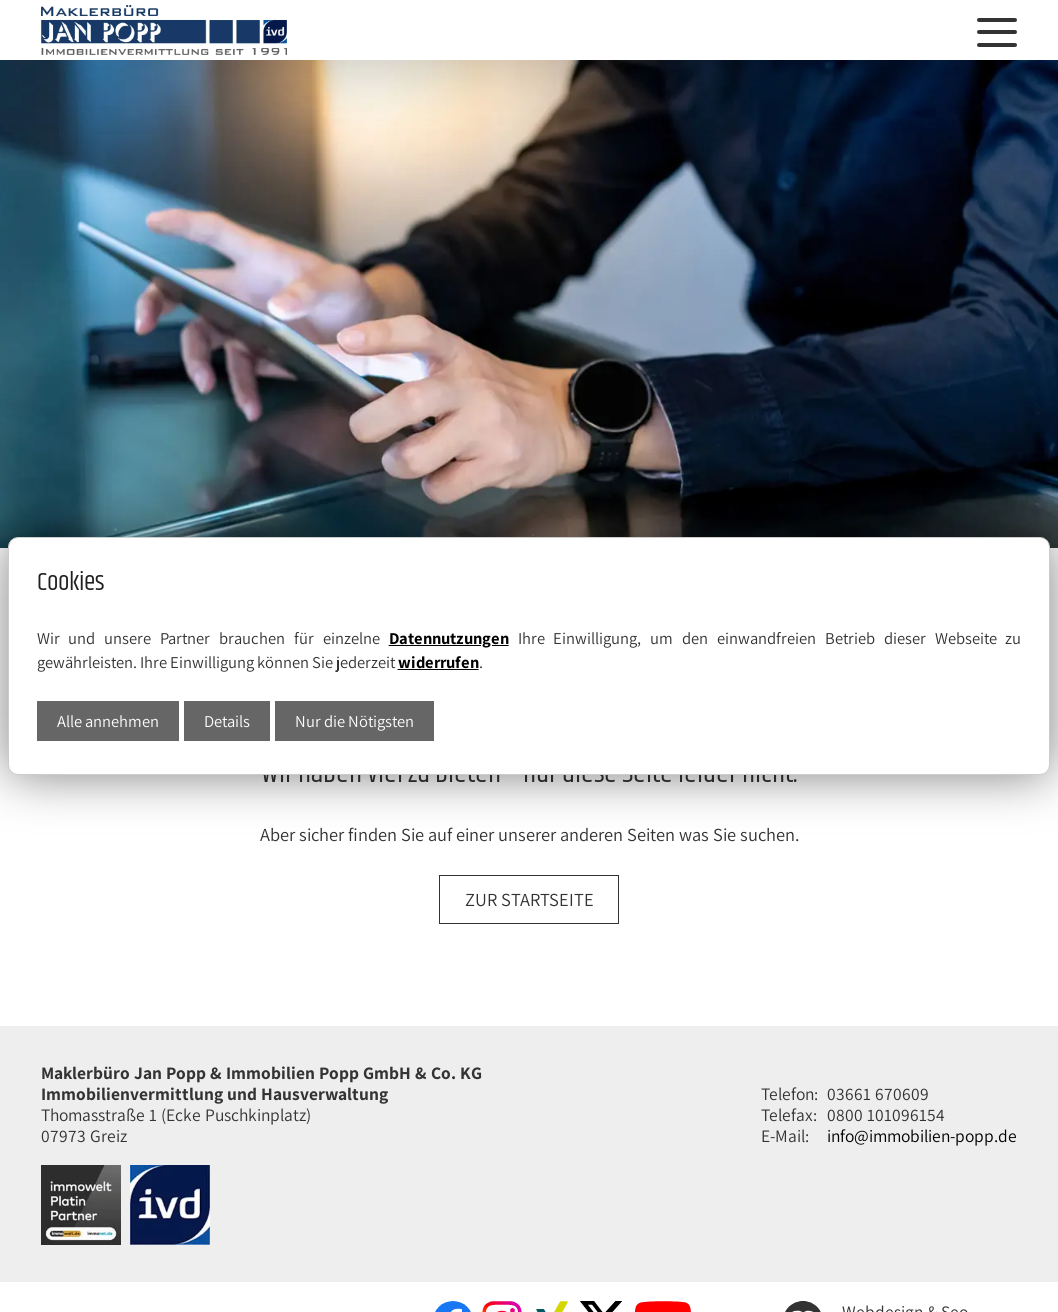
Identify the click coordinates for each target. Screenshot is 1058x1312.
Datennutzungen (449, 638)
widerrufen (438, 662)
